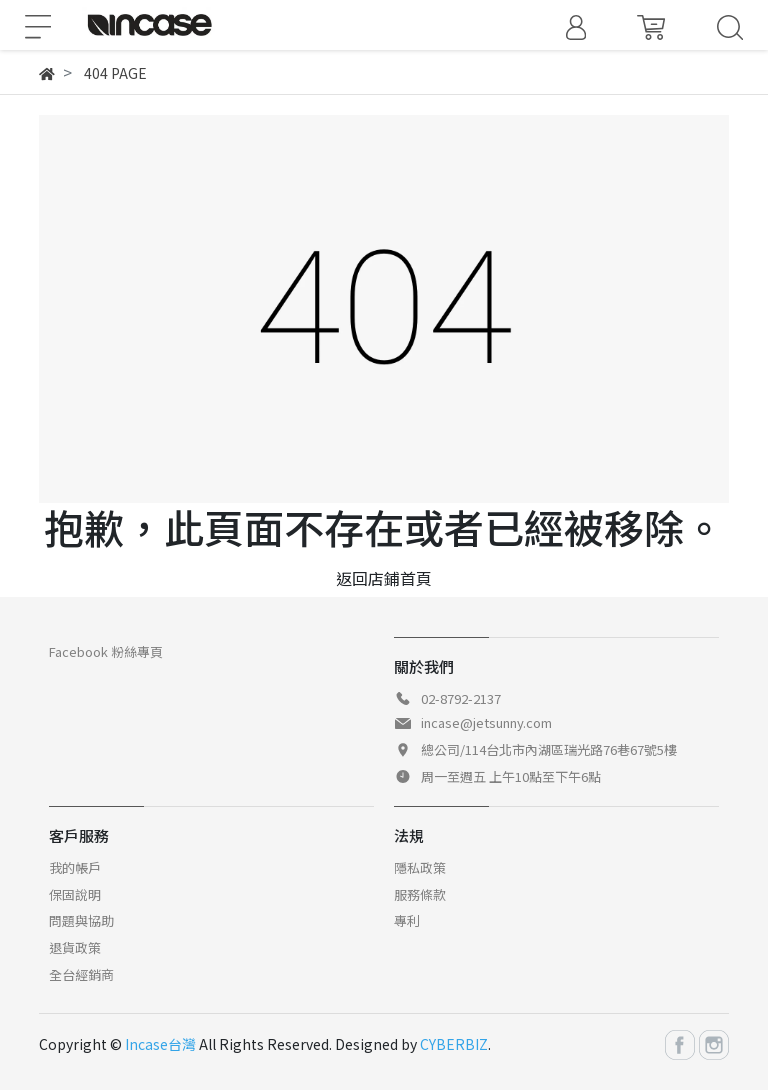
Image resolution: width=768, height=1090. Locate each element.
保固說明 (75, 894)
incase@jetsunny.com (486, 722)
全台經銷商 (81, 974)
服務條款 (420, 894)
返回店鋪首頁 (384, 578)
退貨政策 (75, 947)
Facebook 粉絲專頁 (106, 651)
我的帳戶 (75, 867)
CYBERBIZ (454, 1044)
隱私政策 (420, 867)
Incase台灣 (160, 1044)
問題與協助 (81, 920)
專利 (407, 920)
